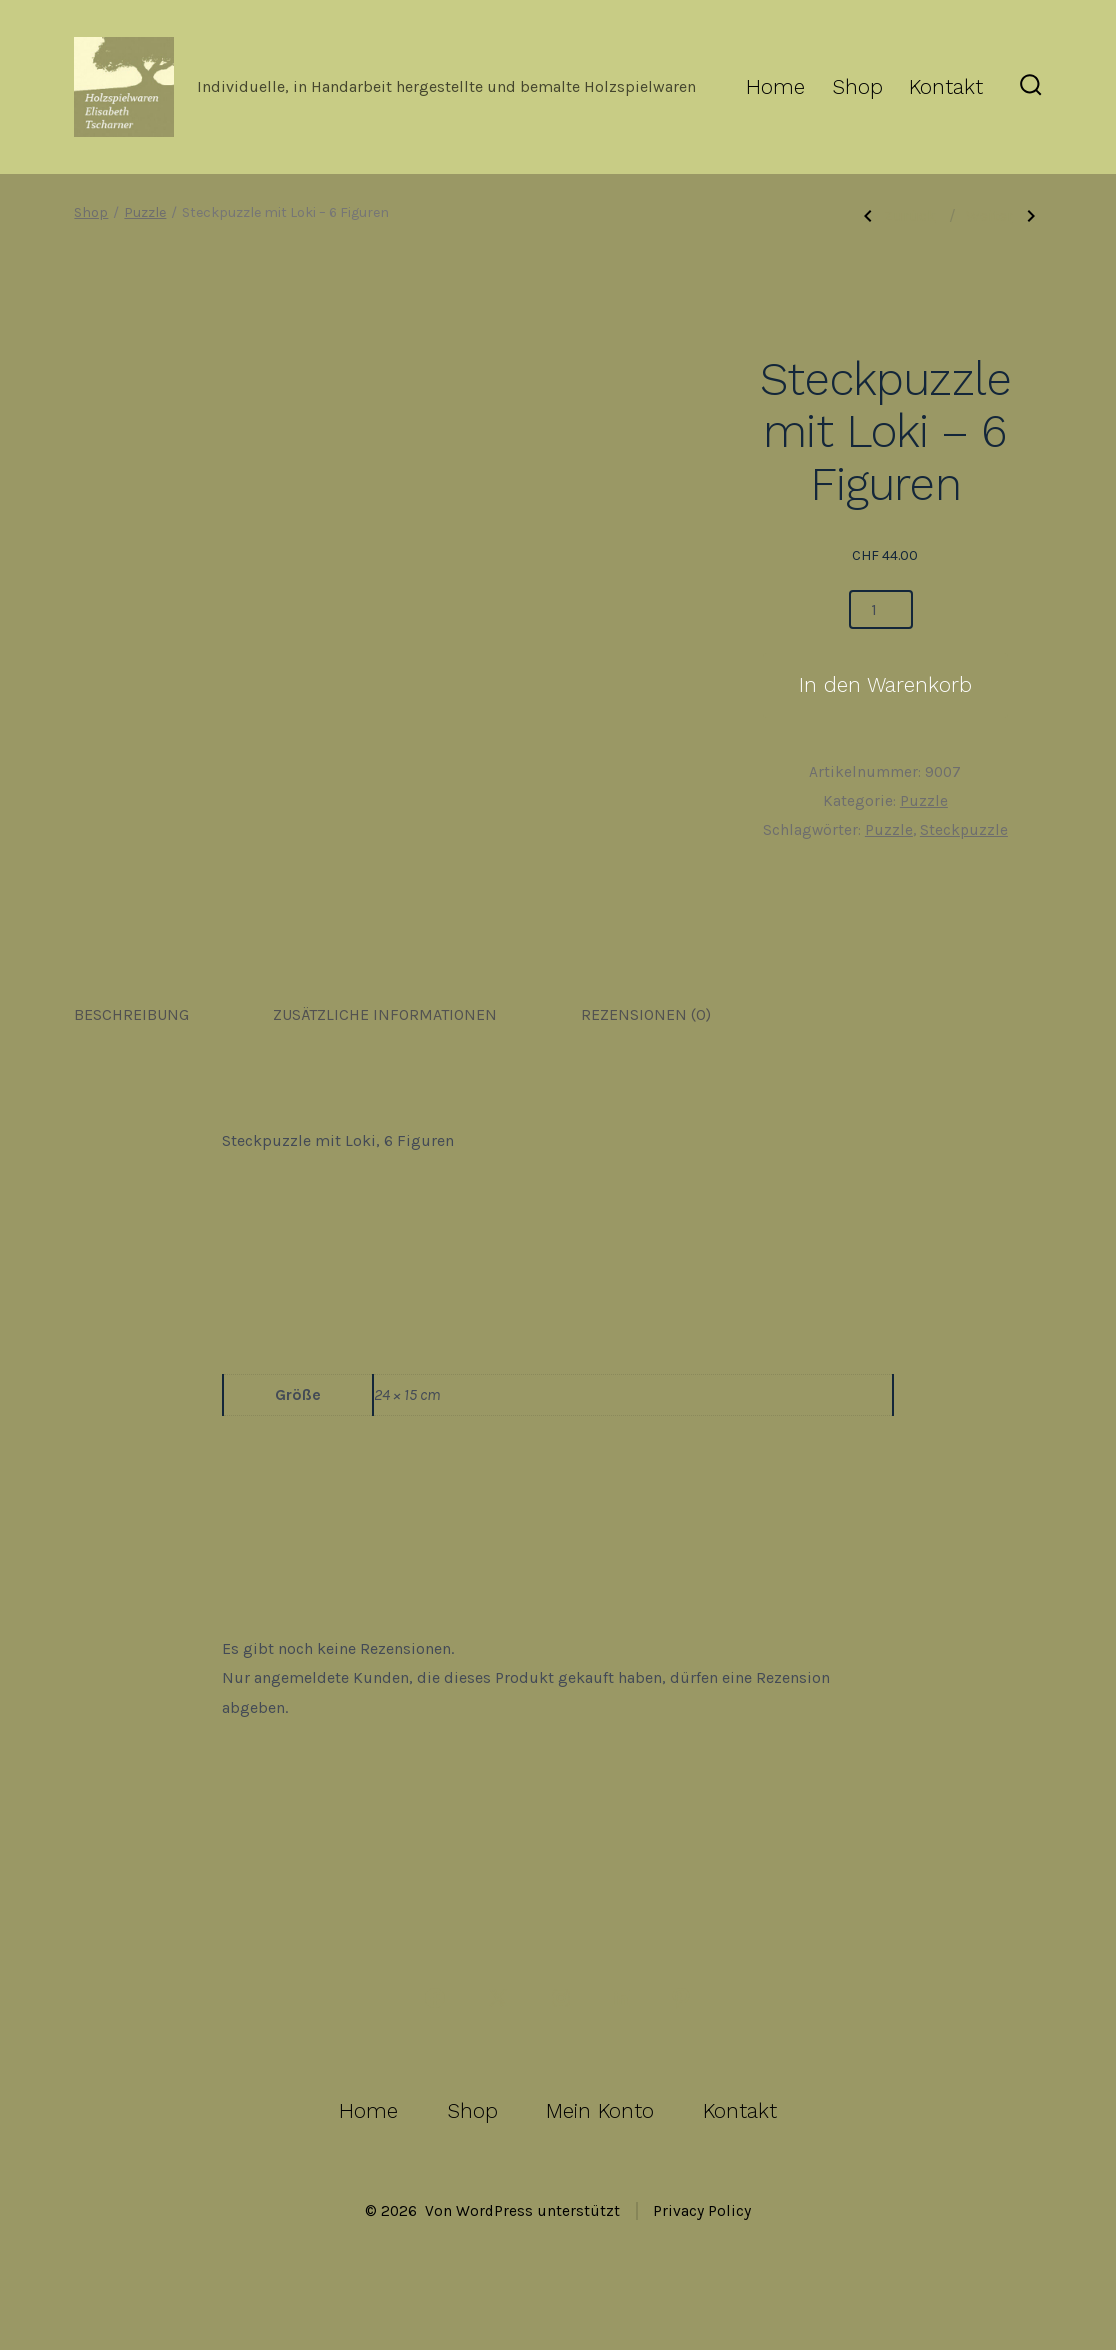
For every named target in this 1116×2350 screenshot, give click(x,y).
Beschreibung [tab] (131, 1014)
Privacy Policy (702, 2211)
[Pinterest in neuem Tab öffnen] (681, 1998)
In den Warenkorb (885, 685)
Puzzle (145, 212)
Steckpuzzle (964, 830)
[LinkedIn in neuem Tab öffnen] (621, 1998)
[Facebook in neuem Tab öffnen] (435, 1998)
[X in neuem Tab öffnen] (498, 1998)
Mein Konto (600, 2111)
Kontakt (946, 87)
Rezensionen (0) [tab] (646, 1014)
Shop (857, 87)
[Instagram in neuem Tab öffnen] (561, 1998)
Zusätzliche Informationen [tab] (385, 1014)
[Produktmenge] (881, 609)
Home (775, 87)
